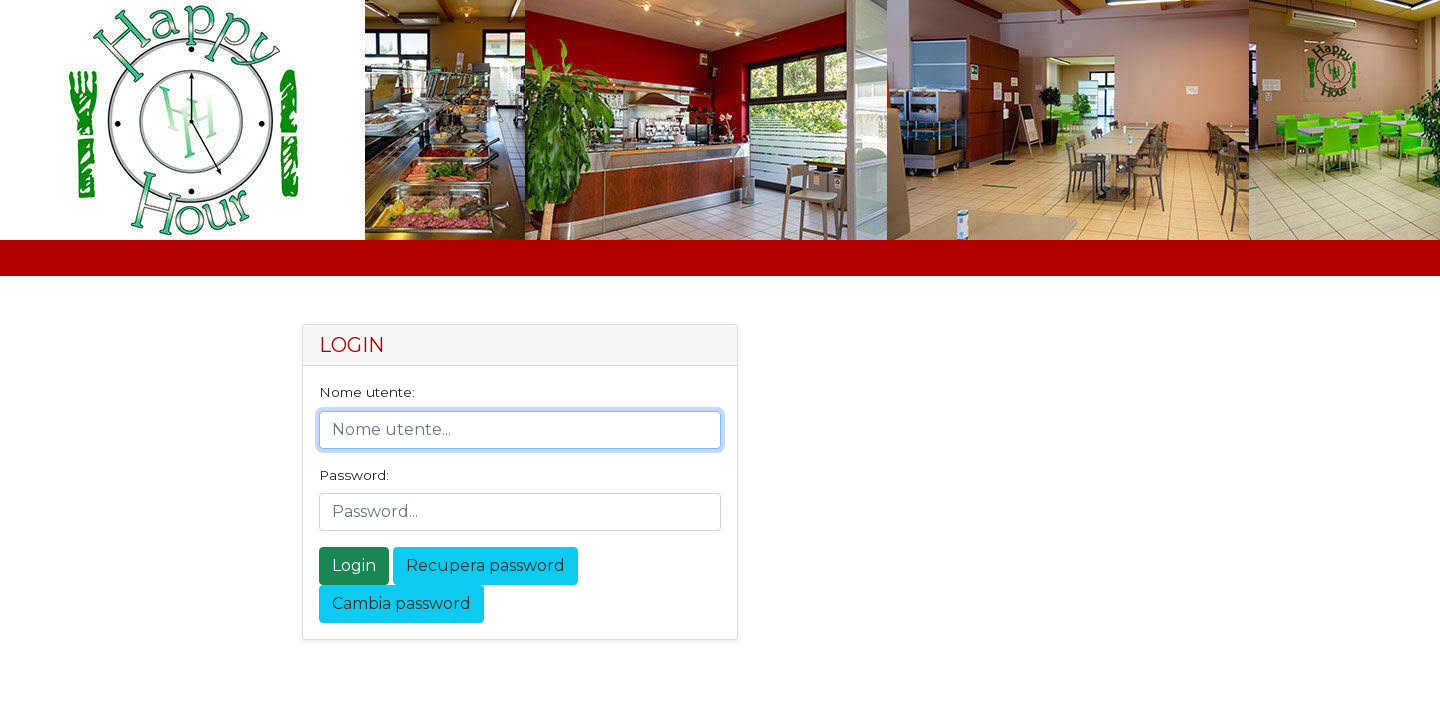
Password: (354, 475)
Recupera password (485, 565)
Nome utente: (367, 392)
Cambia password (401, 603)
